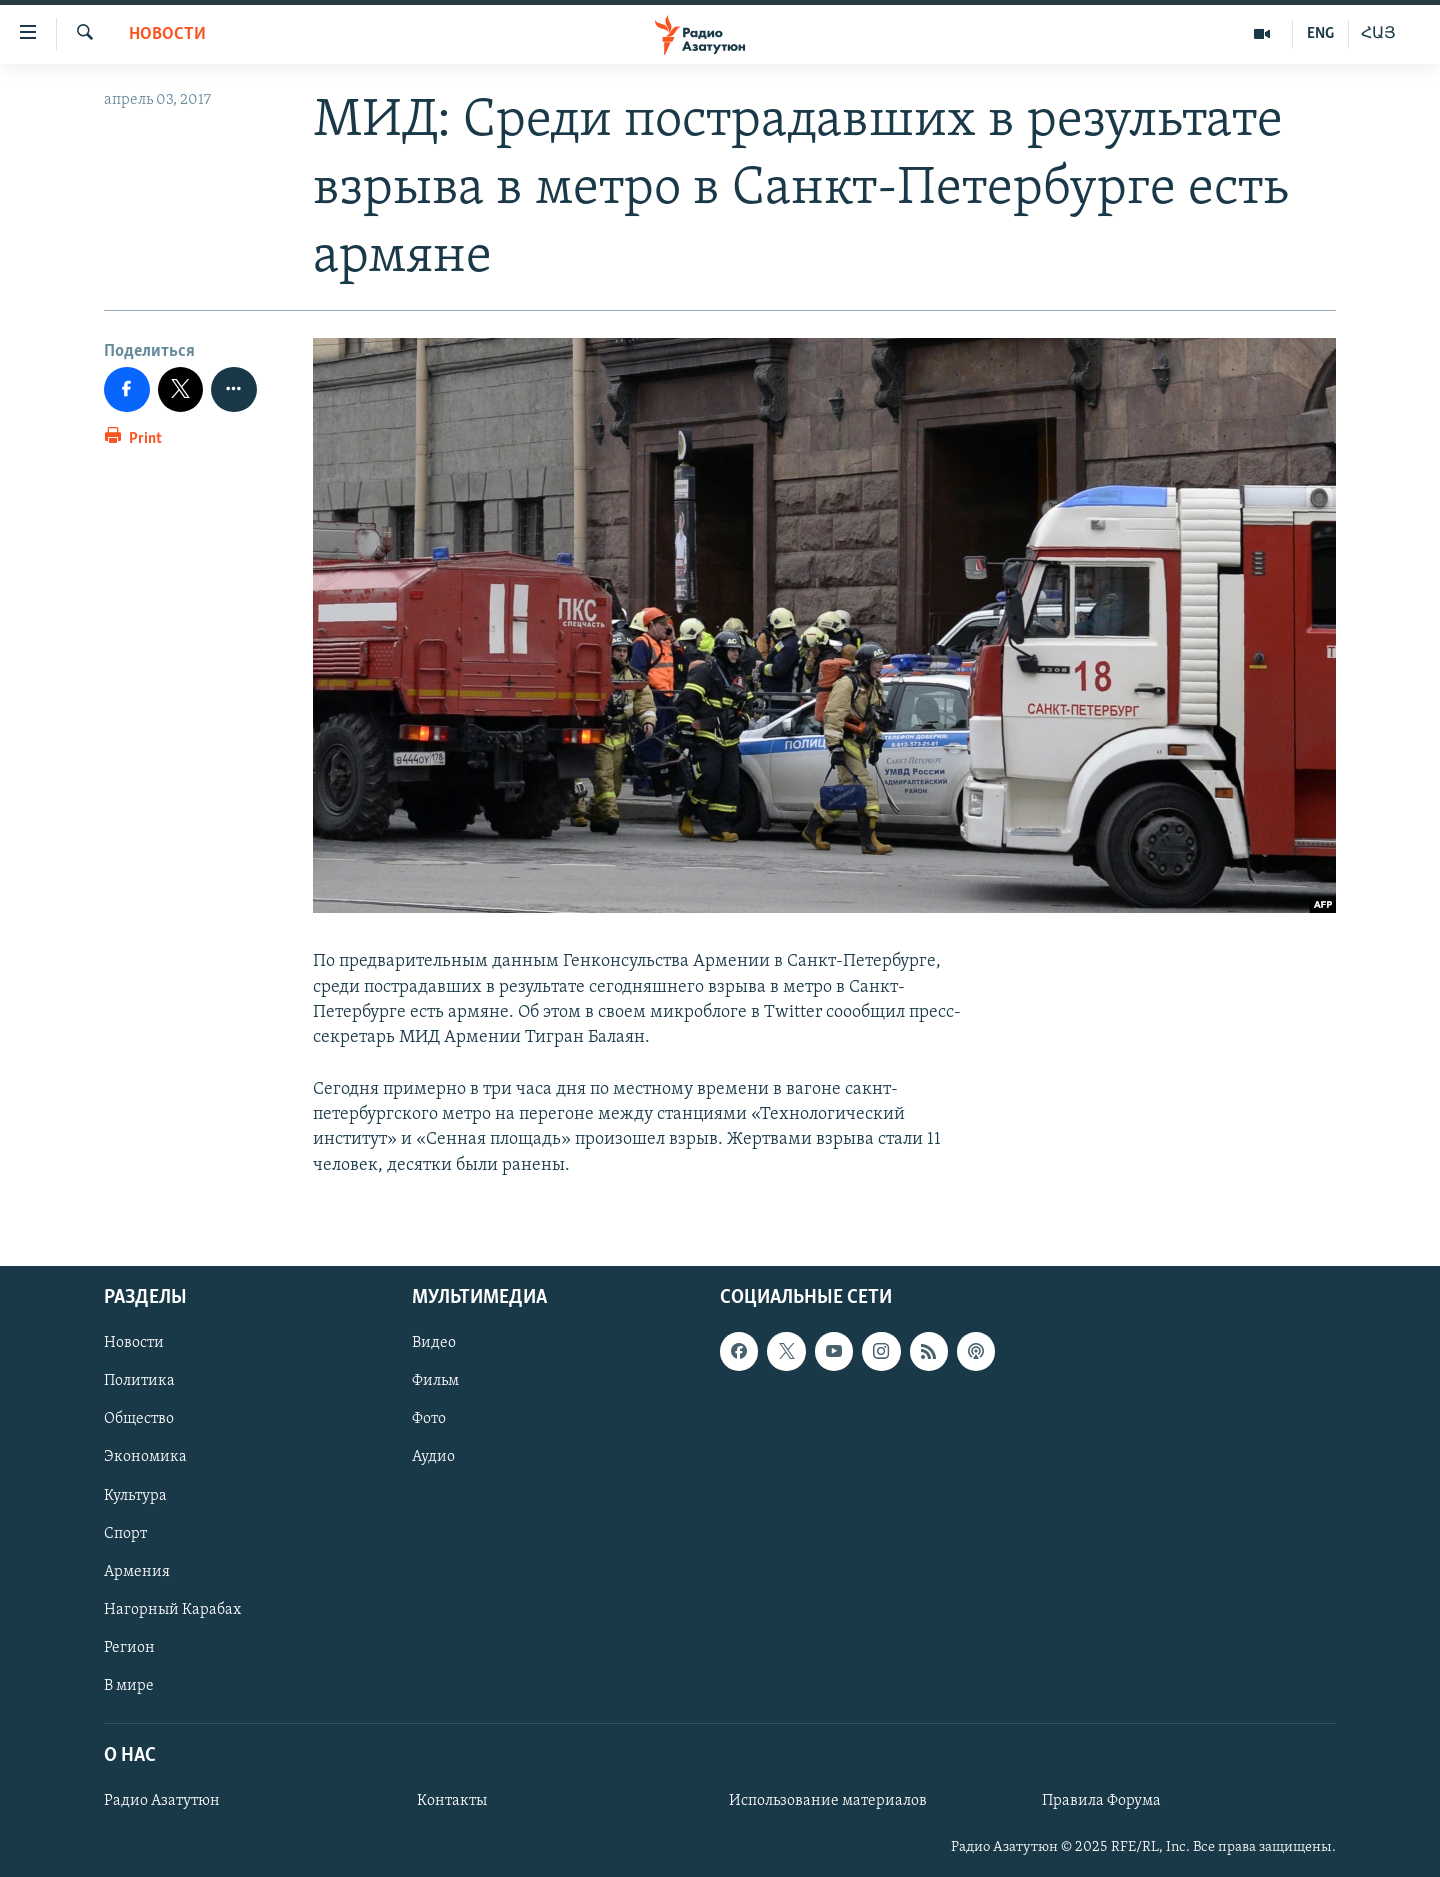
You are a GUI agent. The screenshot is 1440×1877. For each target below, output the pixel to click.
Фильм (435, 1381)
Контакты (452, 1801)
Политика (139, 1381)
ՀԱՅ (1378, 34)
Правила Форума (1101, 1801)
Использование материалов (828, 1801)
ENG (1320, 34)
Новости (167, 34)
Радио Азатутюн (162, 1801)
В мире (129, 1686)
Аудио (433, 1457)
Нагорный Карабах (172, 1610)
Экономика (145, 1457)
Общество (139, 1419)
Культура (135, 1495)
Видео (434, 1343)
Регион (129, 1648)
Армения (137, 1571)
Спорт (125, 1533)
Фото (429, 1419)
